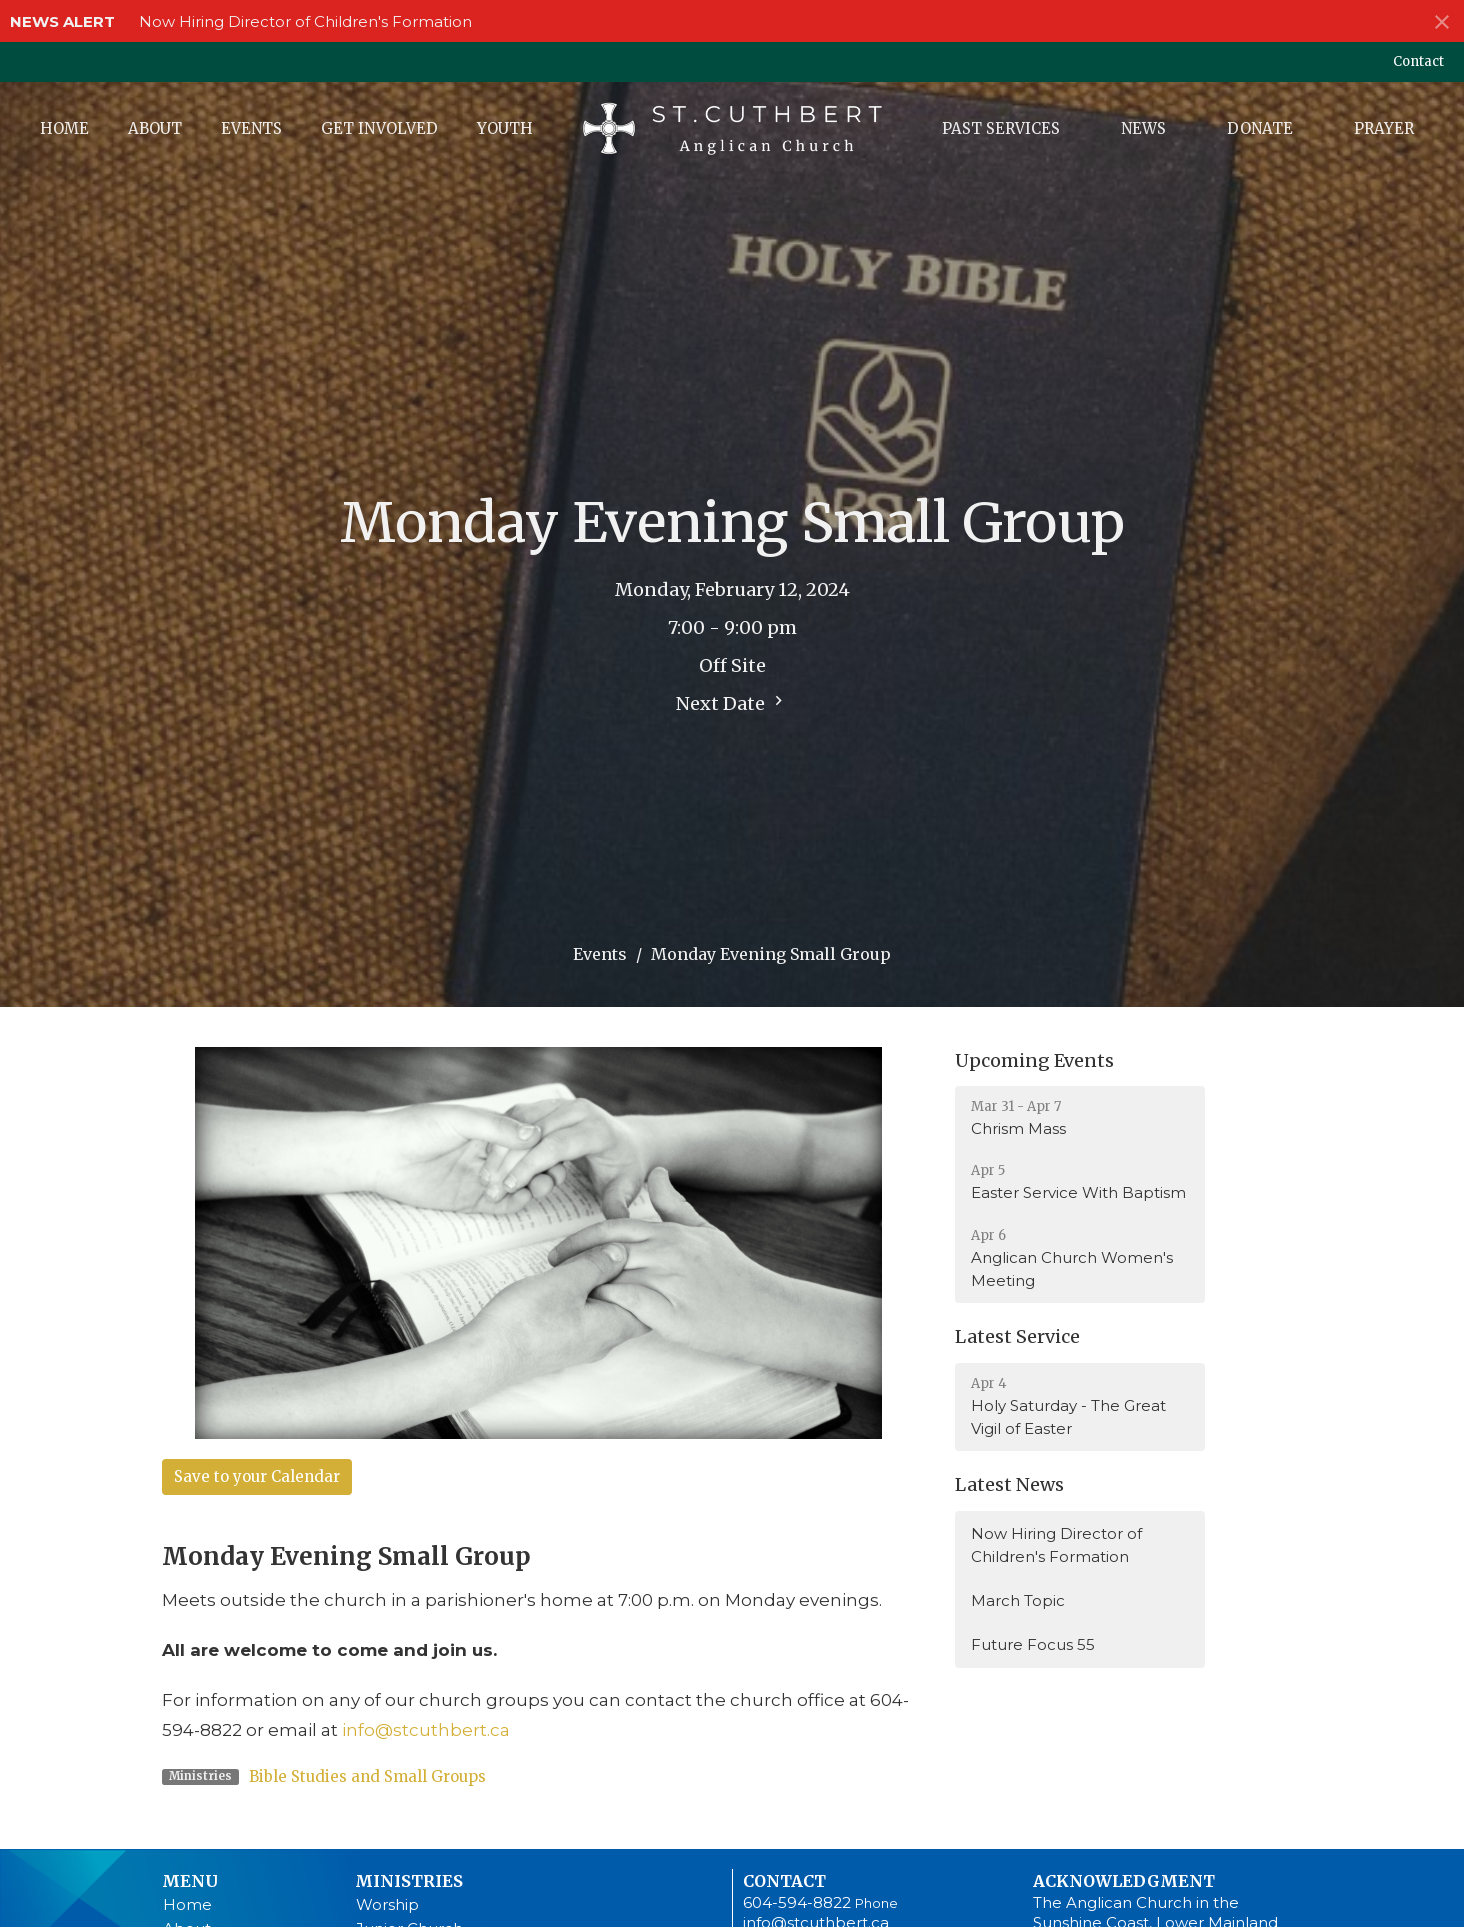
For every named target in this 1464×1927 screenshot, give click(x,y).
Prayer (1384, 128)
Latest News (1009, 1484)
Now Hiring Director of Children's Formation (305, 21)
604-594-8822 (797, 1902)
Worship (387, 1904)
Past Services (1001, 128)
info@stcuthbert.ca (426, 1730)
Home (64, 128)
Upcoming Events (1034, 1060)
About (155, 128)
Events (251, 128)
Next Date (732, 703)
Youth (505, 128)
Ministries (409, 1881)
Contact (1418, 61)
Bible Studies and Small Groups (367, 1776)
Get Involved (379, 128)
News (1143, 128)
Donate (1260, 128)
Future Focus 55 (1033, 1644)
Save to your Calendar (257, 1476)
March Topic (1018, 1600)
